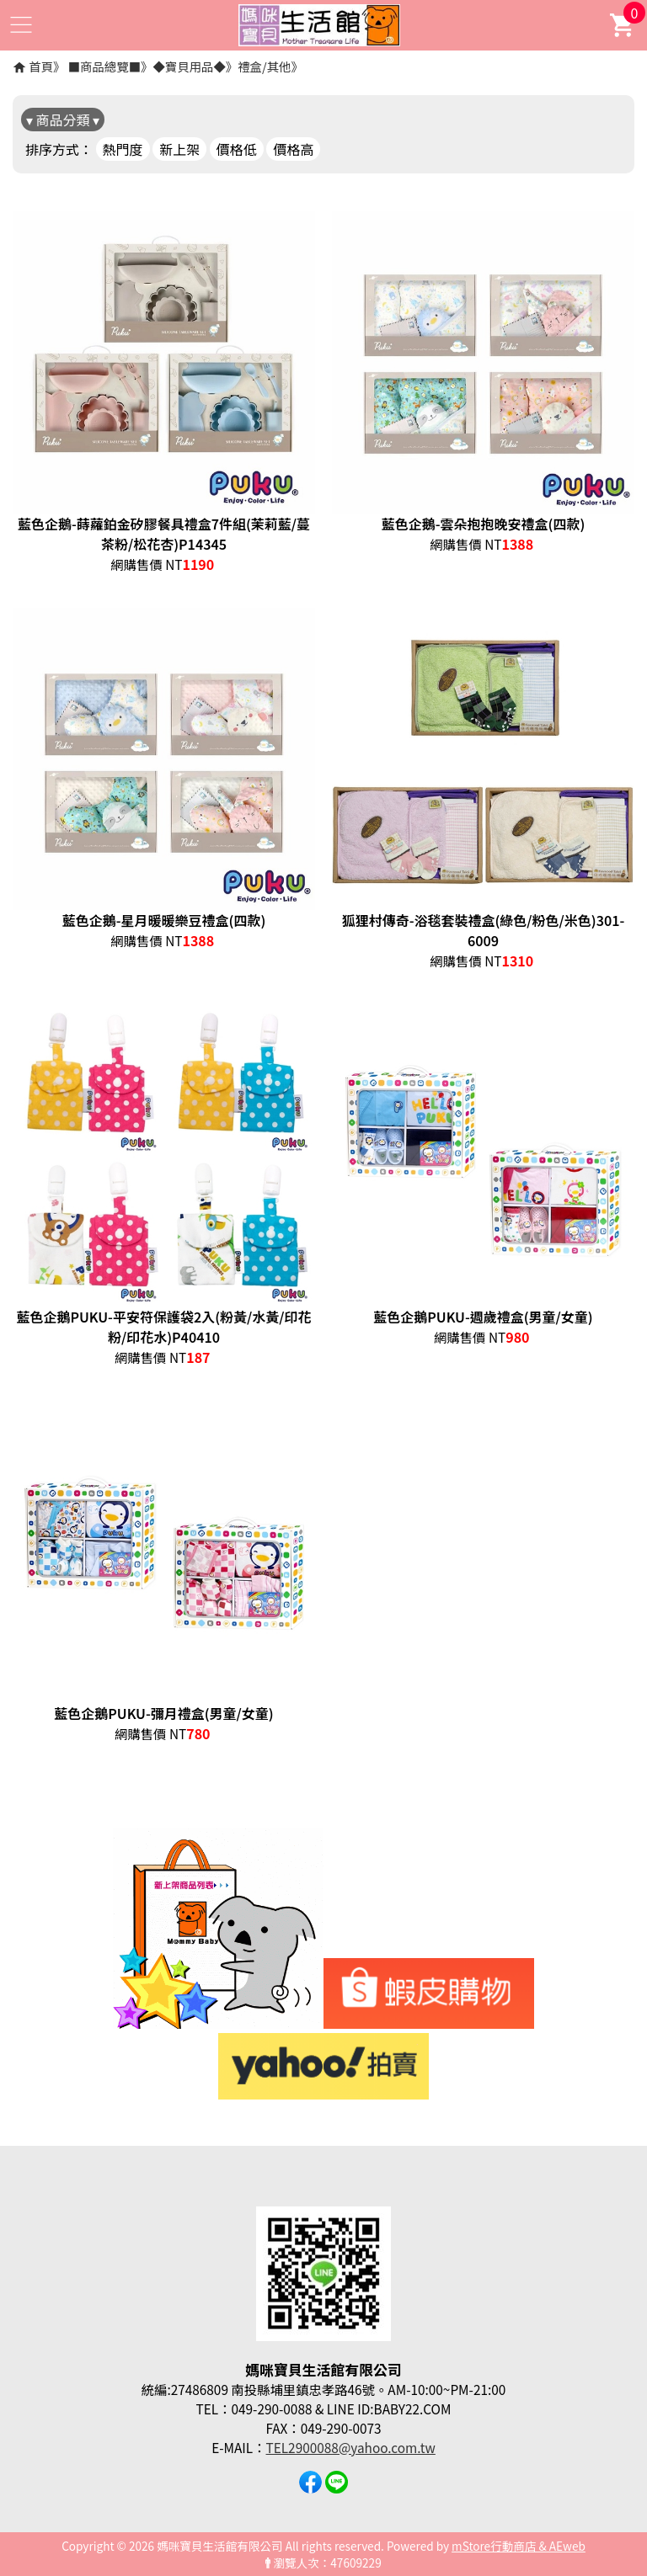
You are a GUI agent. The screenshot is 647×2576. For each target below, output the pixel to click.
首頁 (41, 66)
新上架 (179, 149)
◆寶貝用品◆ (188, 66)
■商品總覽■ (104, 66)
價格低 (237, 149)
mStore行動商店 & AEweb (519, 2545)
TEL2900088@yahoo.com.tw (351, 2447)
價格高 (293, 149)
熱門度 (123, 149)
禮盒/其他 (264, 66)
